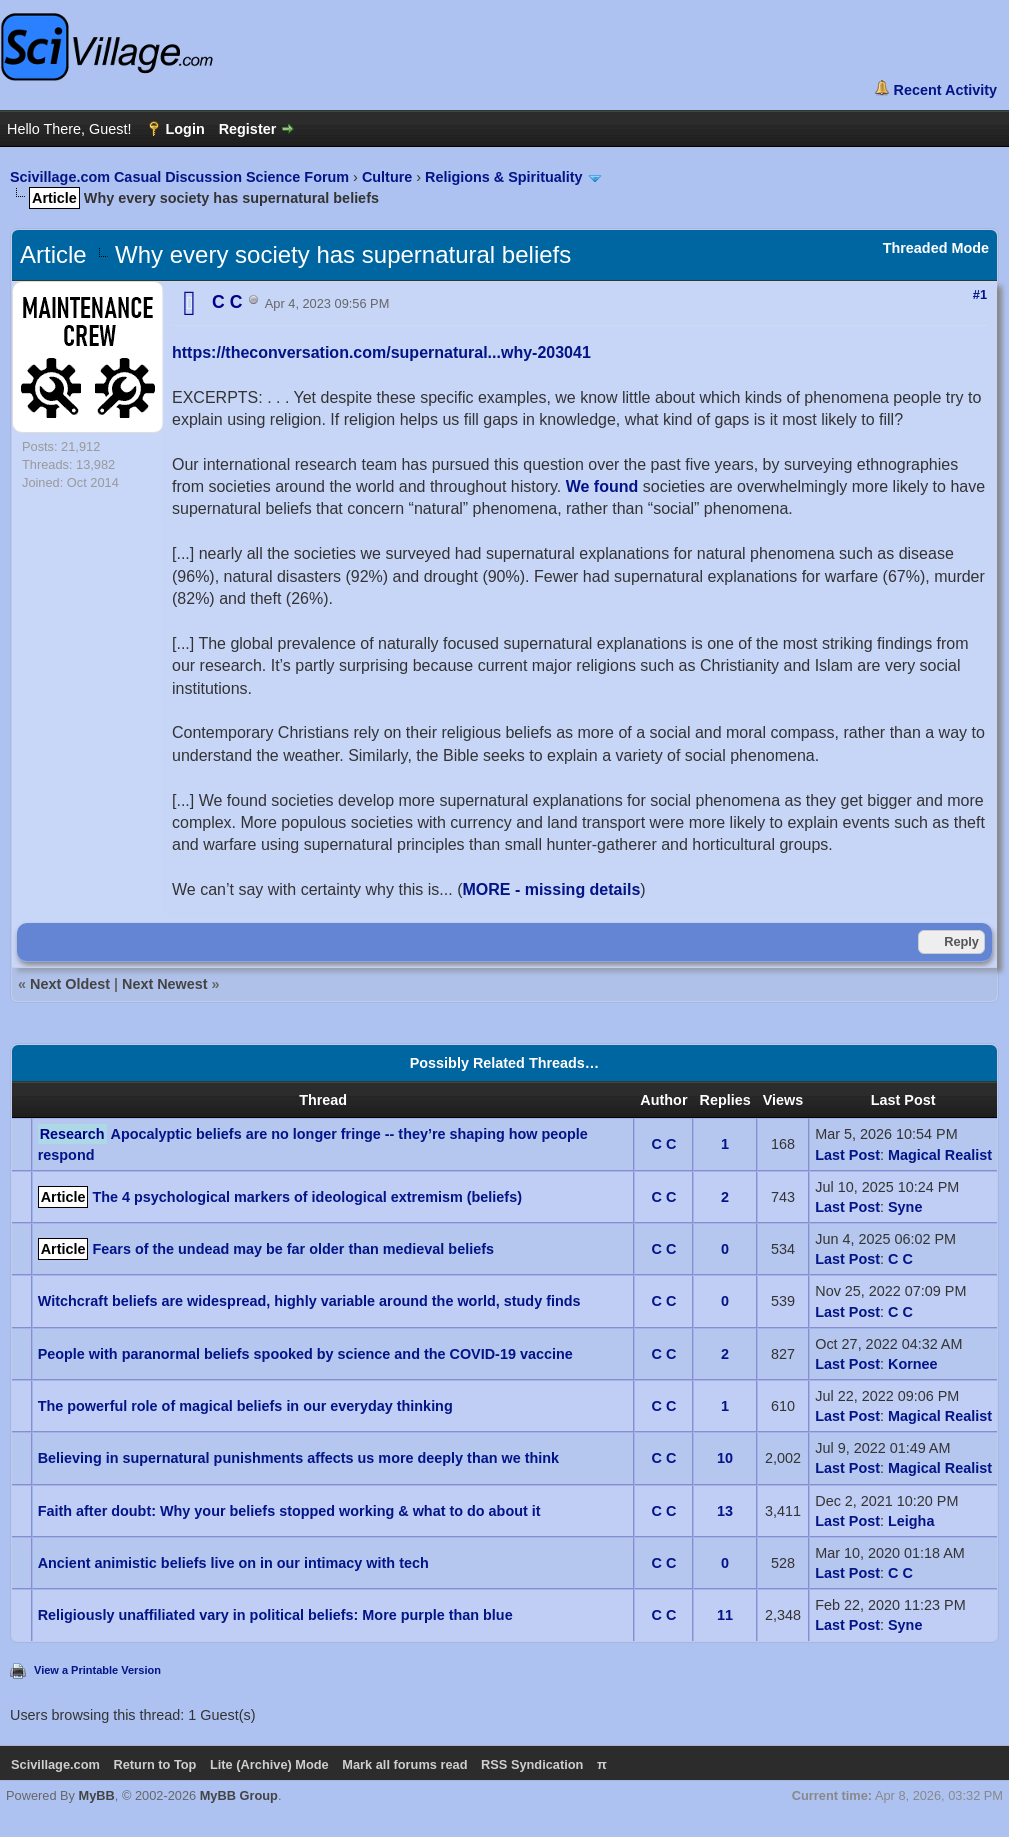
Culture (387, 177)
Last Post (847, 1155)
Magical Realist (940, 1155)
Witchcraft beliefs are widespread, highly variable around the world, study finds (309, 1301)
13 (725, 1511)
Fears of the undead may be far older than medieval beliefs (292, 1249)
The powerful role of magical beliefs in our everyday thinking (245, 1406)
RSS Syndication (532, 1764)
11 (725, 1615)
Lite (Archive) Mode (269, 1764)
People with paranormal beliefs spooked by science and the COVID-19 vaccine (305, 1354)
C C (664, 1144)
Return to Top (154, 1764)
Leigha (911, 1521)
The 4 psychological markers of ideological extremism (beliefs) (306, 1197)
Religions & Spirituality (504, 177)
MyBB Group (239, 1795)
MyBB (97, 1795)
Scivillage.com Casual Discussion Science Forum (179, 177)
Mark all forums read (404, 1764)
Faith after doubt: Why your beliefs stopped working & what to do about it (289, 1511)
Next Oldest (70, 984)
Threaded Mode (936, 248)
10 (725, 1458)
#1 (980, 294)
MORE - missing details (551, 889)
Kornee (913, 1364)
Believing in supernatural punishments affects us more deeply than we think (298, 1458)
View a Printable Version (97, 1670)
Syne (905, 1207)
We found (602, 486)
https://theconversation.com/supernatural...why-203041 (381, 352)
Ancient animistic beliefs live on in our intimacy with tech (233, 1563)
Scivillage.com (55, 1764)
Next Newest (165, 984)
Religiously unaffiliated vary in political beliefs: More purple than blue (275, 1615)
